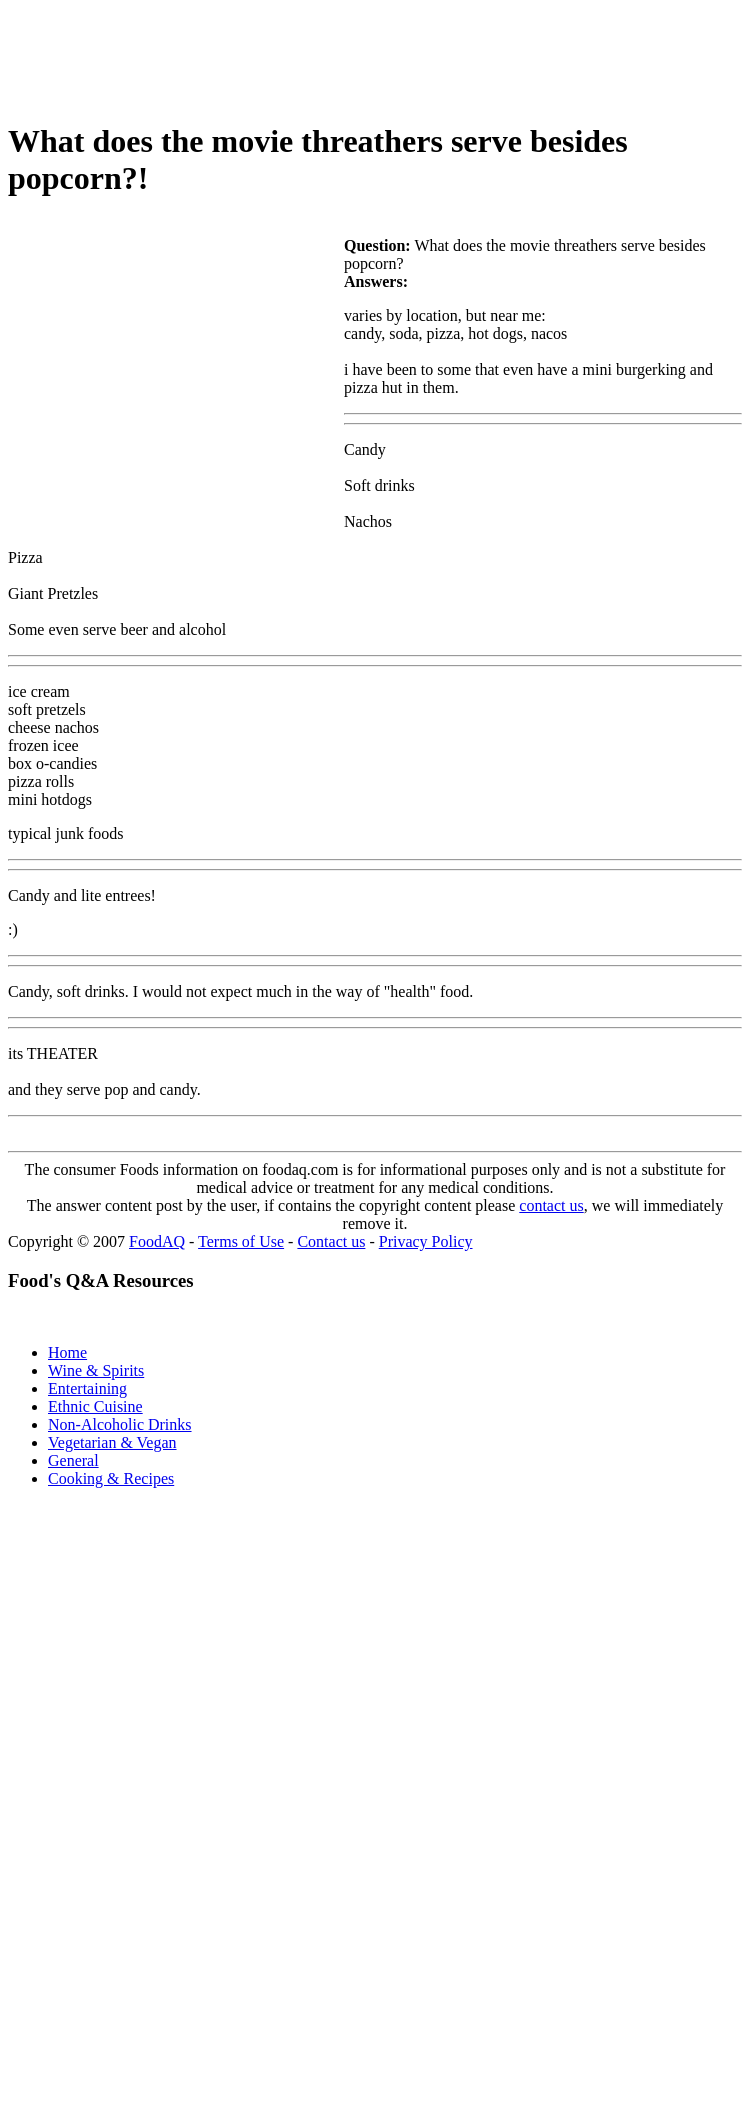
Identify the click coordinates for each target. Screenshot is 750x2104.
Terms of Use (241, 1241)
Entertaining (87, 1388)
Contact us (331, 1241)
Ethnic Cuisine (95, 1406)
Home (67, 1352)
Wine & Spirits (96, 1370)
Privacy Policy (426, 1241)
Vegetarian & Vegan (112, 1442)
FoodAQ (157, 1241)
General (73, 1460)
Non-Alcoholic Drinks (120, 1424)
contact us (551, 1205)
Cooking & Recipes (111, 1478)
